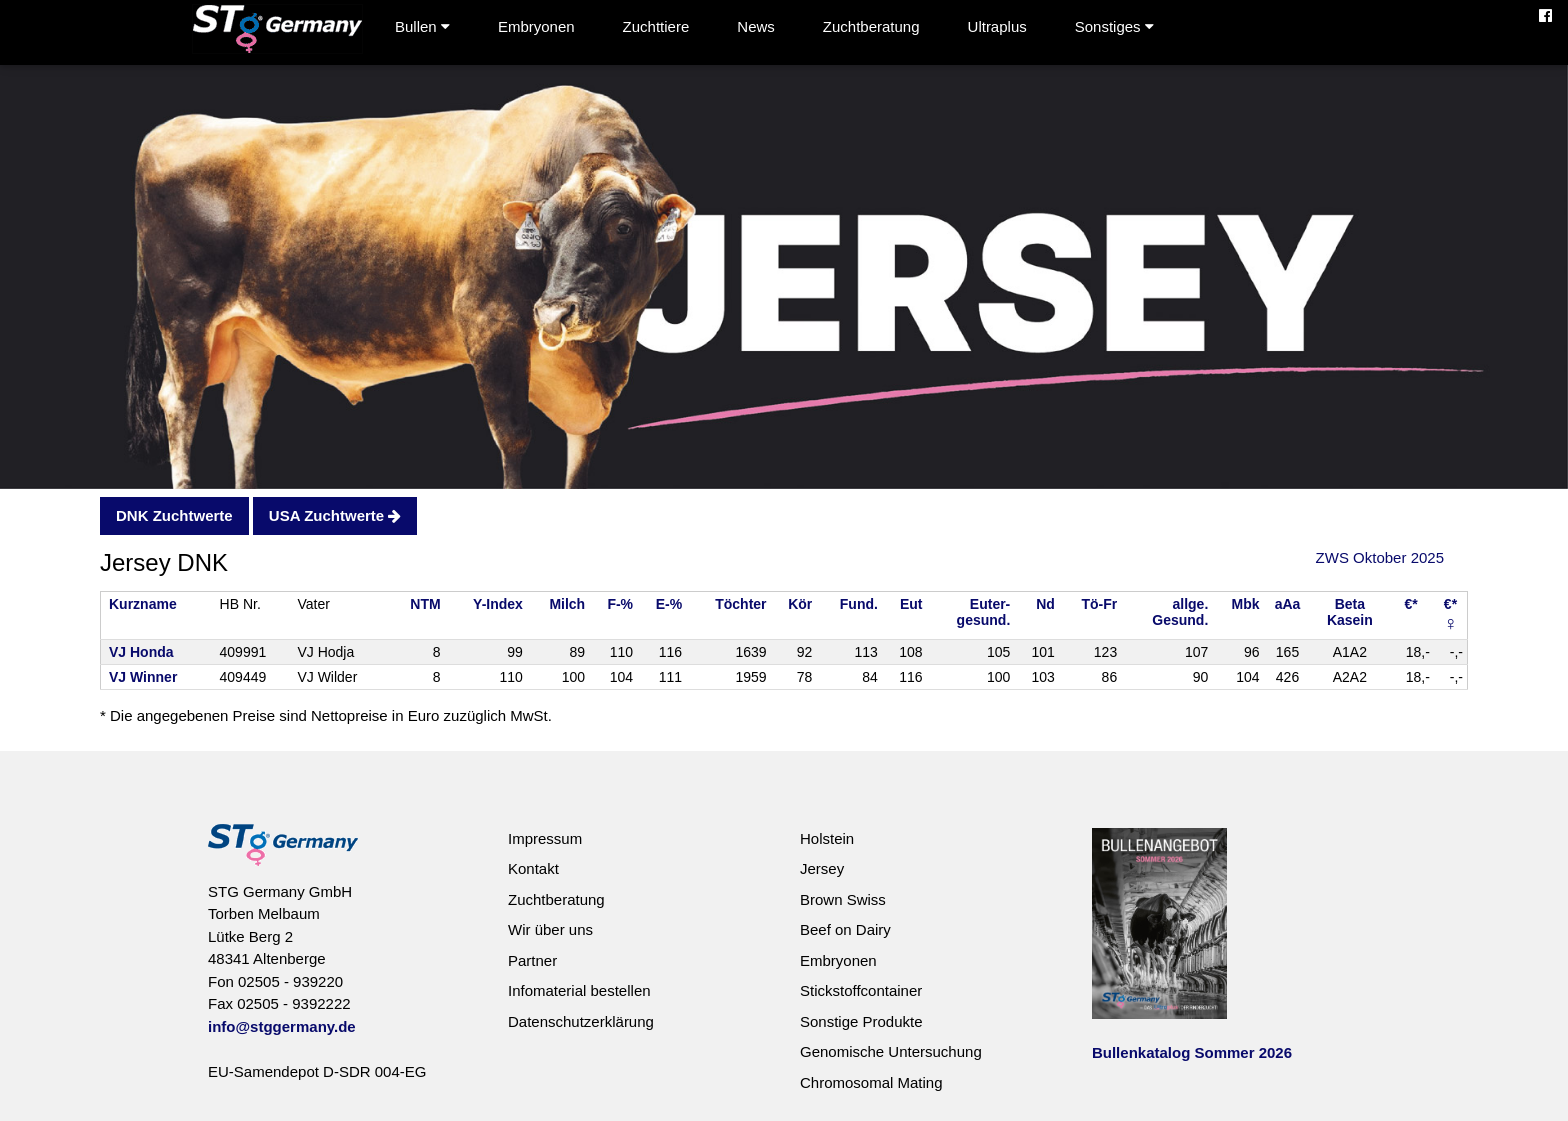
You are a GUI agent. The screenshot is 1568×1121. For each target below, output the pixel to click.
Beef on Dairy (845, 929)
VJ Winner (143, 677)
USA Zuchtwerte (335, 515)
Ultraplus (997, 26)
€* (1410, 604)
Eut (911, 604)
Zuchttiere (656, 26)
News (756, 26)
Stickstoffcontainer (861, 990)
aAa (1288, 604)
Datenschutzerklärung (581, 1021)
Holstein (827, 838)
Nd (1045, 604)
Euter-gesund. (984, 612)
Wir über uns (550, 929)
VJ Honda (141, 652)
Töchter (740, 604)
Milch (567, 604)
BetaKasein (1350, 612)
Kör (800, 604)
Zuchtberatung (871, 26)
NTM (425, 604)
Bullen (422, 26)
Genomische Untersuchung (891, 1051)
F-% (620, 604)
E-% (669, 604)
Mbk (1246, 604)
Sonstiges (1114, 26)
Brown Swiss (843, 899)
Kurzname (143, 604)
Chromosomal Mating (871, 1082)
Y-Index (498, 604)
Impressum (545, 838)
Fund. (859, 604)
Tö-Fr (1099, 604)
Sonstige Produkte (861, 1021)
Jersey (822, 868)
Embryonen (536, 26)
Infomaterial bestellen (579, 990)
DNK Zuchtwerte (174, 515)
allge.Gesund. (1180, 612)
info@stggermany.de (282, 1026)
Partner (532, 960)
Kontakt (533, 868)
